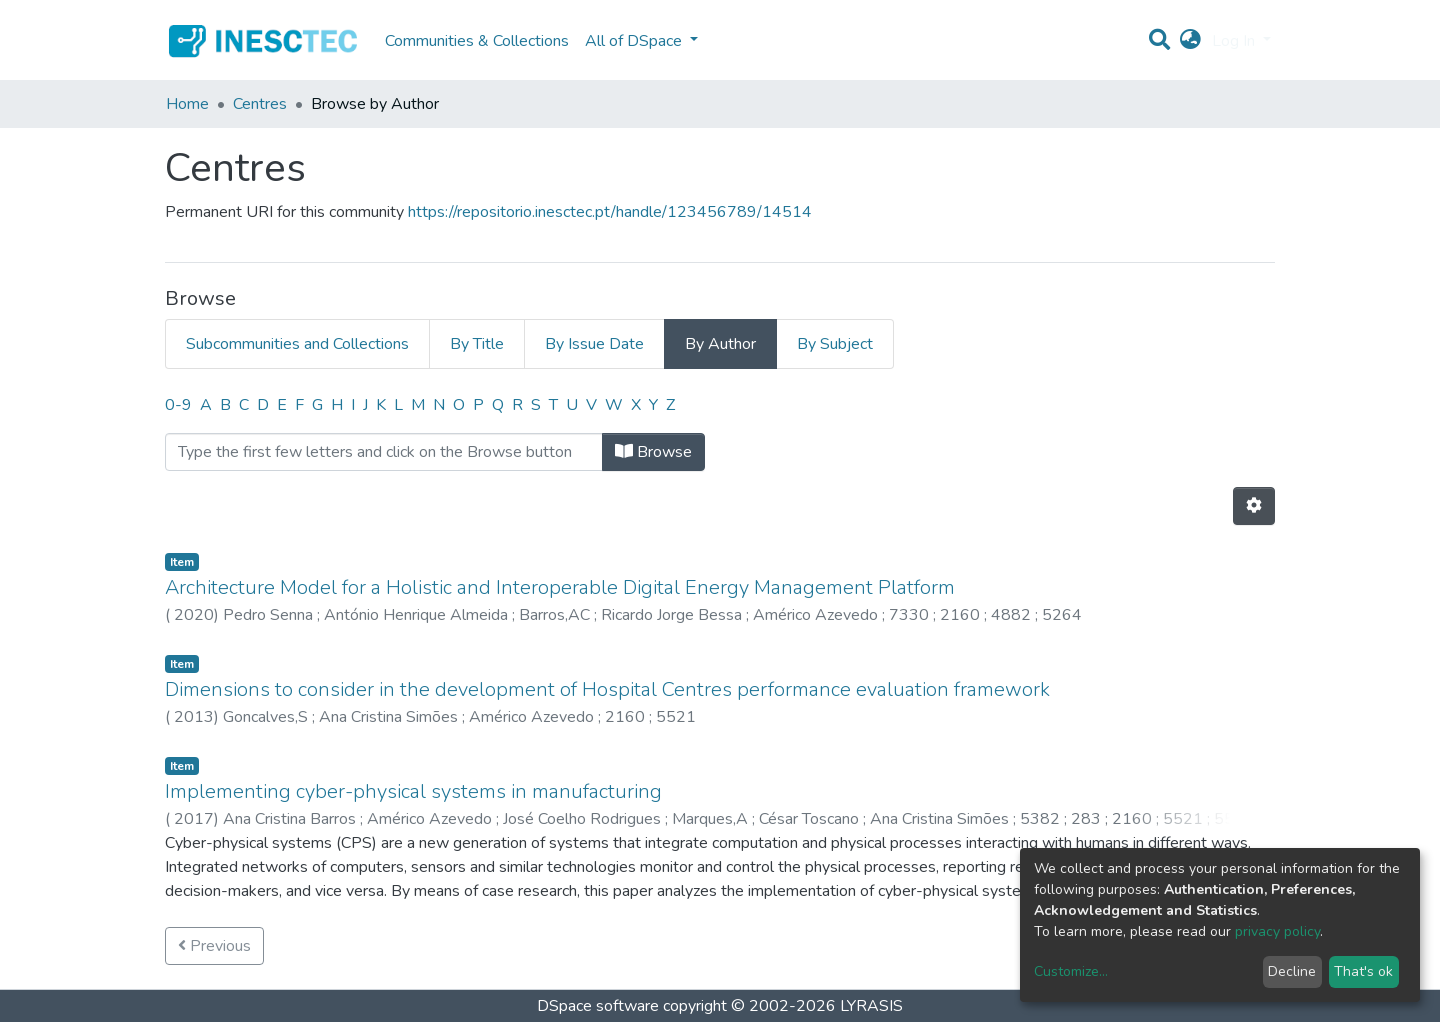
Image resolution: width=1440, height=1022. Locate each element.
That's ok (1363, 971)
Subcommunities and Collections (297, 344)
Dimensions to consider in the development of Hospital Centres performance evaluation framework (607, 689)
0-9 (178, 405)
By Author (720, 344)
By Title (477, 344)
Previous (214, 946)
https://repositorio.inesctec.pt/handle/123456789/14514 (610, 212)
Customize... (1071, 971)
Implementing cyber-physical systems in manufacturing (413, 791)
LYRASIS (871, 1006)
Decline (1292, 971)
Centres (260, 104)
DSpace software (598, 1006)
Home (187, 104)
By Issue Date (594, 344)
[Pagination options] (1254, 506)
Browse (653, 452)
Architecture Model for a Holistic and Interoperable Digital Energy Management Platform (560, 587)
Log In (1235, 41)
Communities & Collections (477, 41)
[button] (1190, 41)
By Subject (835, 344)
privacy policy (1277, 931)
